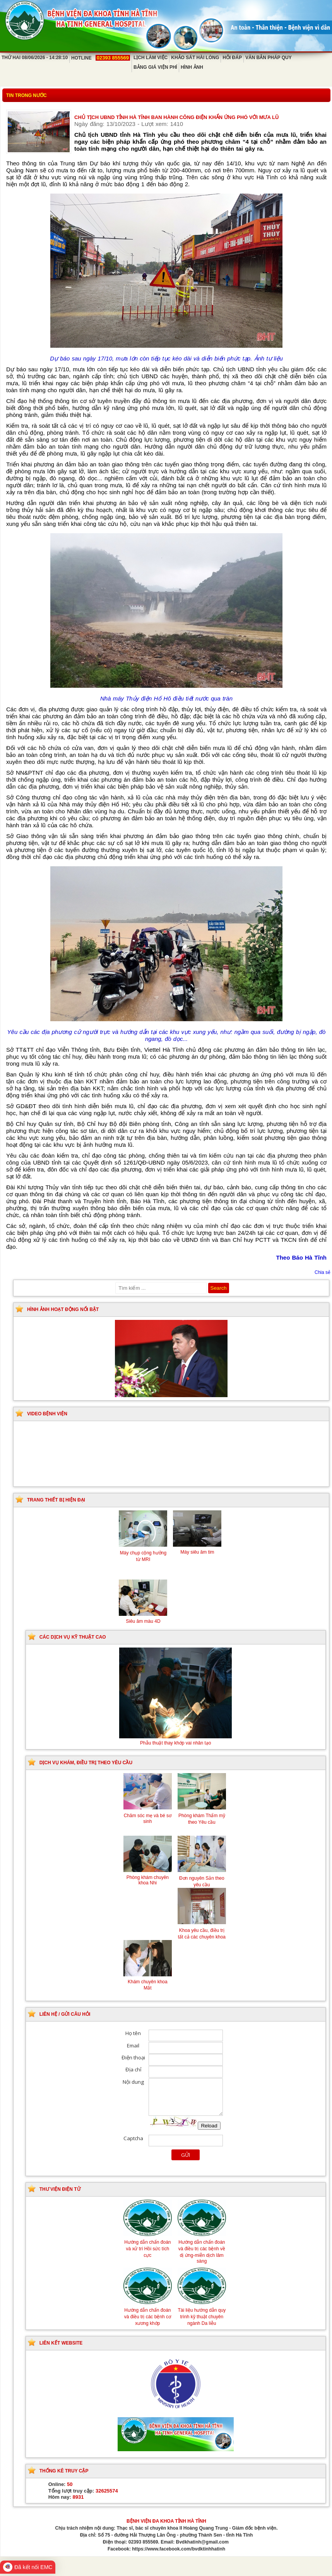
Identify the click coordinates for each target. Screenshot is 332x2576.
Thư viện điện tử (59, 2189)
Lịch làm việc (150, 57)
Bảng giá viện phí (155, 67)
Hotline (100, 58)
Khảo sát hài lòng (195, 57)
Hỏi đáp (232, 57)
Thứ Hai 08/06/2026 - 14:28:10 (35, 57)
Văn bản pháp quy (268, 57)
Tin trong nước (26, 95)
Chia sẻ (322, 1272)
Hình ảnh (192, 67)
